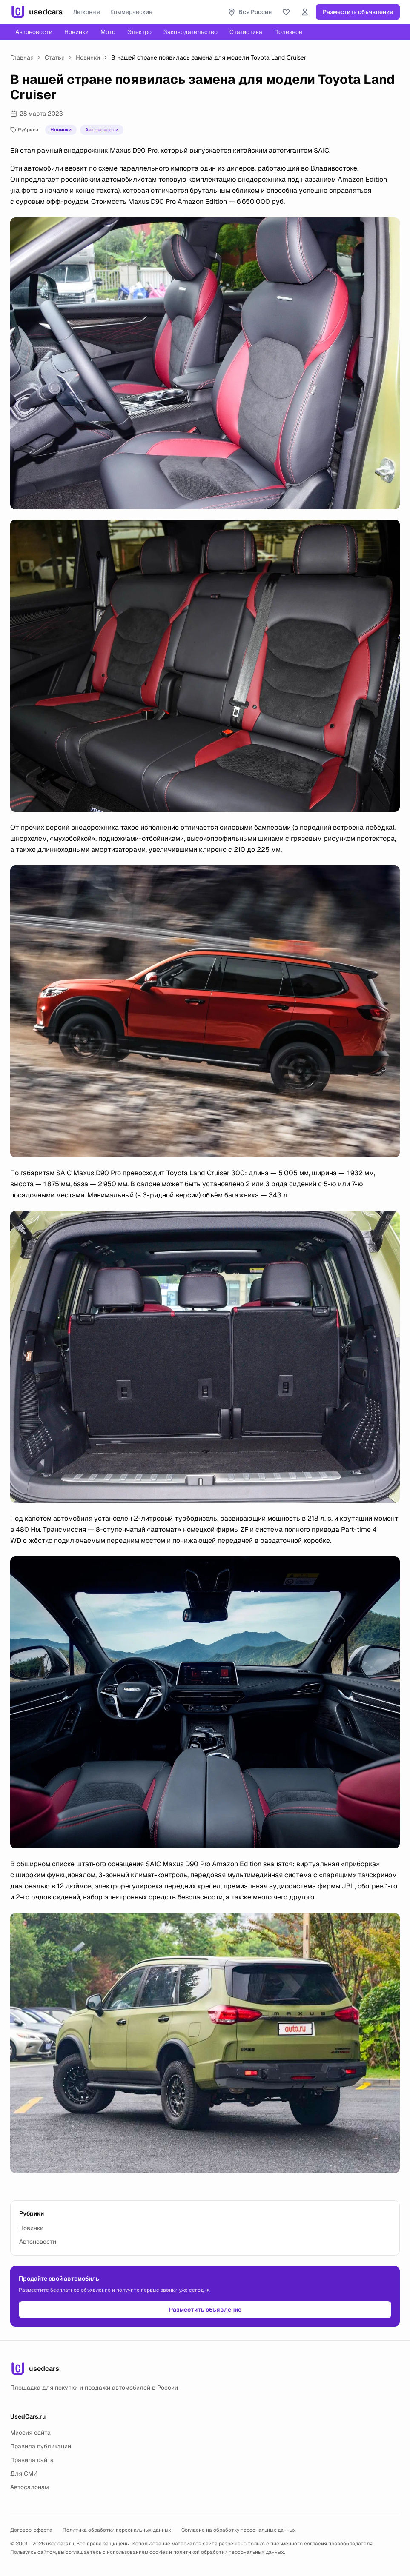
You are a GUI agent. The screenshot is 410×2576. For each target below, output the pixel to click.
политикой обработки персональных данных (228, 2552)
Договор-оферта (31, 2530)
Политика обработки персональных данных (117, 2530)
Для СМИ (23, 2473)
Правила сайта (32, 2460)
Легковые (86, 12)
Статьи (55, 57)
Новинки (76, 32)
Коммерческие (131, 12)
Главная (22, 57)
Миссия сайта (30, 2432)
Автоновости (33, 32)
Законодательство (190, 32)
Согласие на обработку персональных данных (238, 2530)
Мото (107, 32)
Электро (139, 32)
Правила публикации (40, 2446)
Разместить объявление (358, 12)
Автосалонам (29, 2487)
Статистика (245, 32)
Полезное (288, 32)
